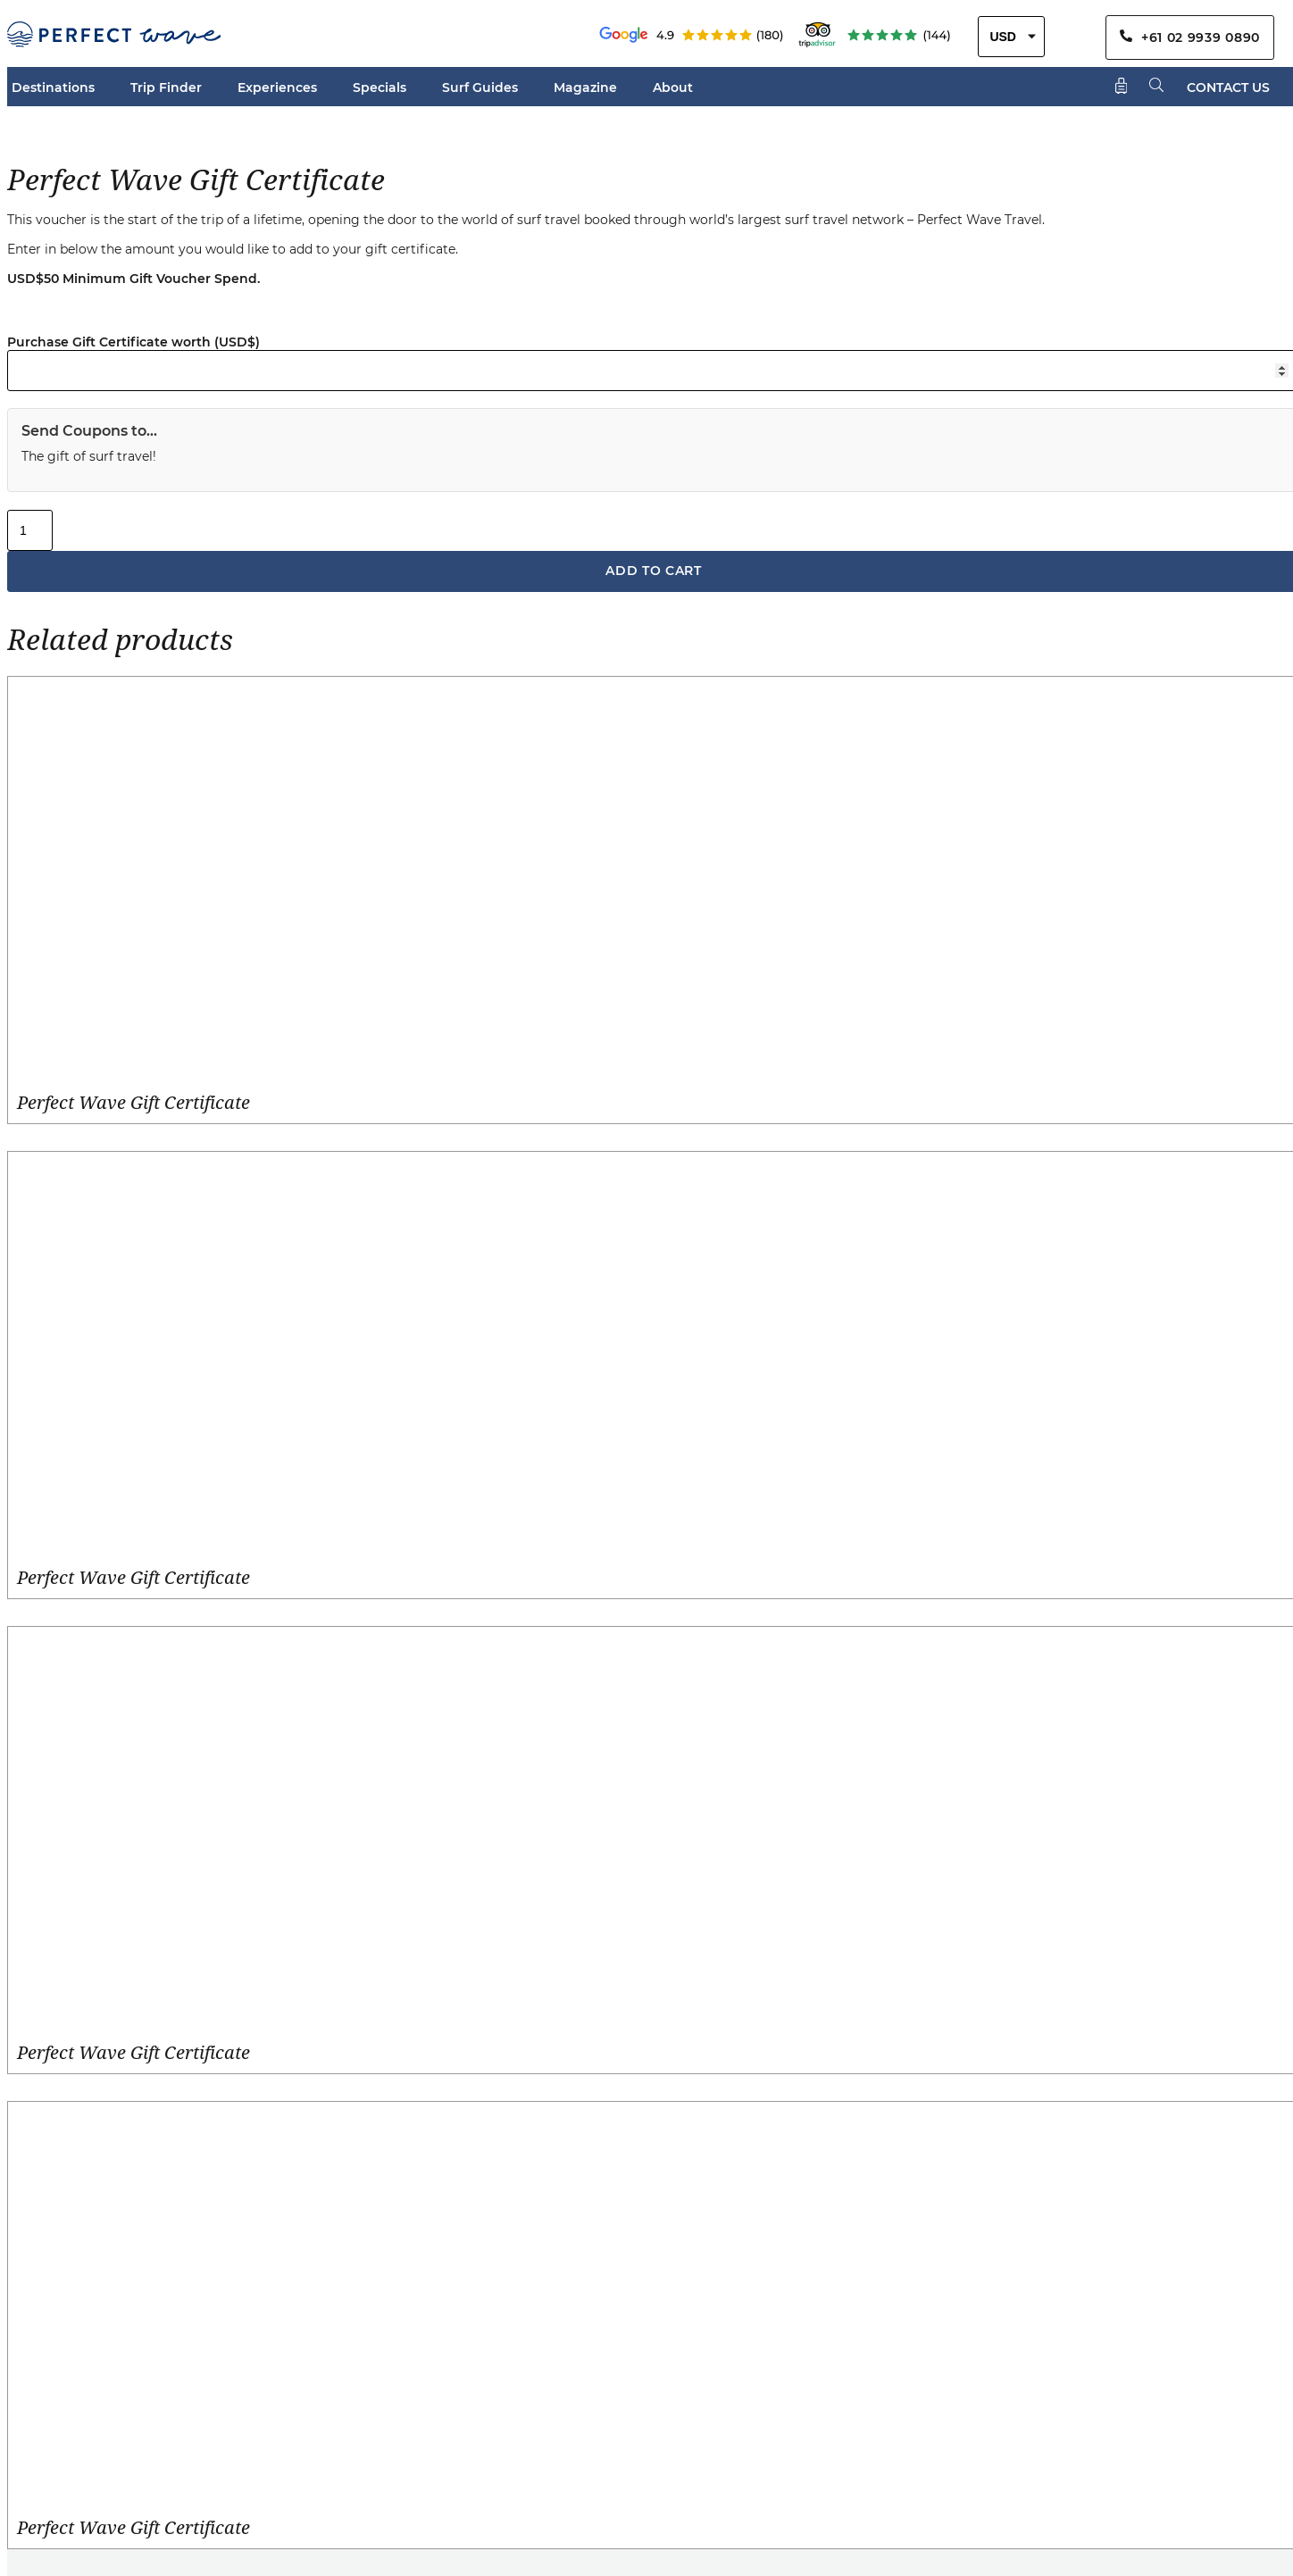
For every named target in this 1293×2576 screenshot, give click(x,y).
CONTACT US (1228, 87)
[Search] (1157, 86)
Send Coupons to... (89, 430)
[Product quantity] (30, 530)
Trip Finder (166, 87)
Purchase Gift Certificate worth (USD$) (133, 342)
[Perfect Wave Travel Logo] (114, 37)
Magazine (585, 87)
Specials (379, 87)
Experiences (277, 87)
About (673, 87)
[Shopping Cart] (1121, 86)
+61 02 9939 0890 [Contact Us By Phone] (1190, 37)
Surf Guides (480, 87)
